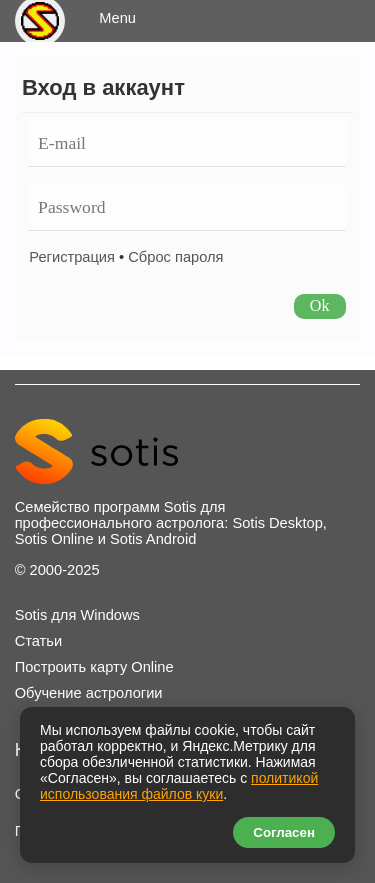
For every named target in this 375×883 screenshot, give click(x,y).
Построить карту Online (94, 667)
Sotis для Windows (77, 615)
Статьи (39, 641)
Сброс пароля (175, 257)
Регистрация (72, 257)
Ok (320, 305)
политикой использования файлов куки (179, 786)
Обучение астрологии (89, 693)
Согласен (284, 832)
